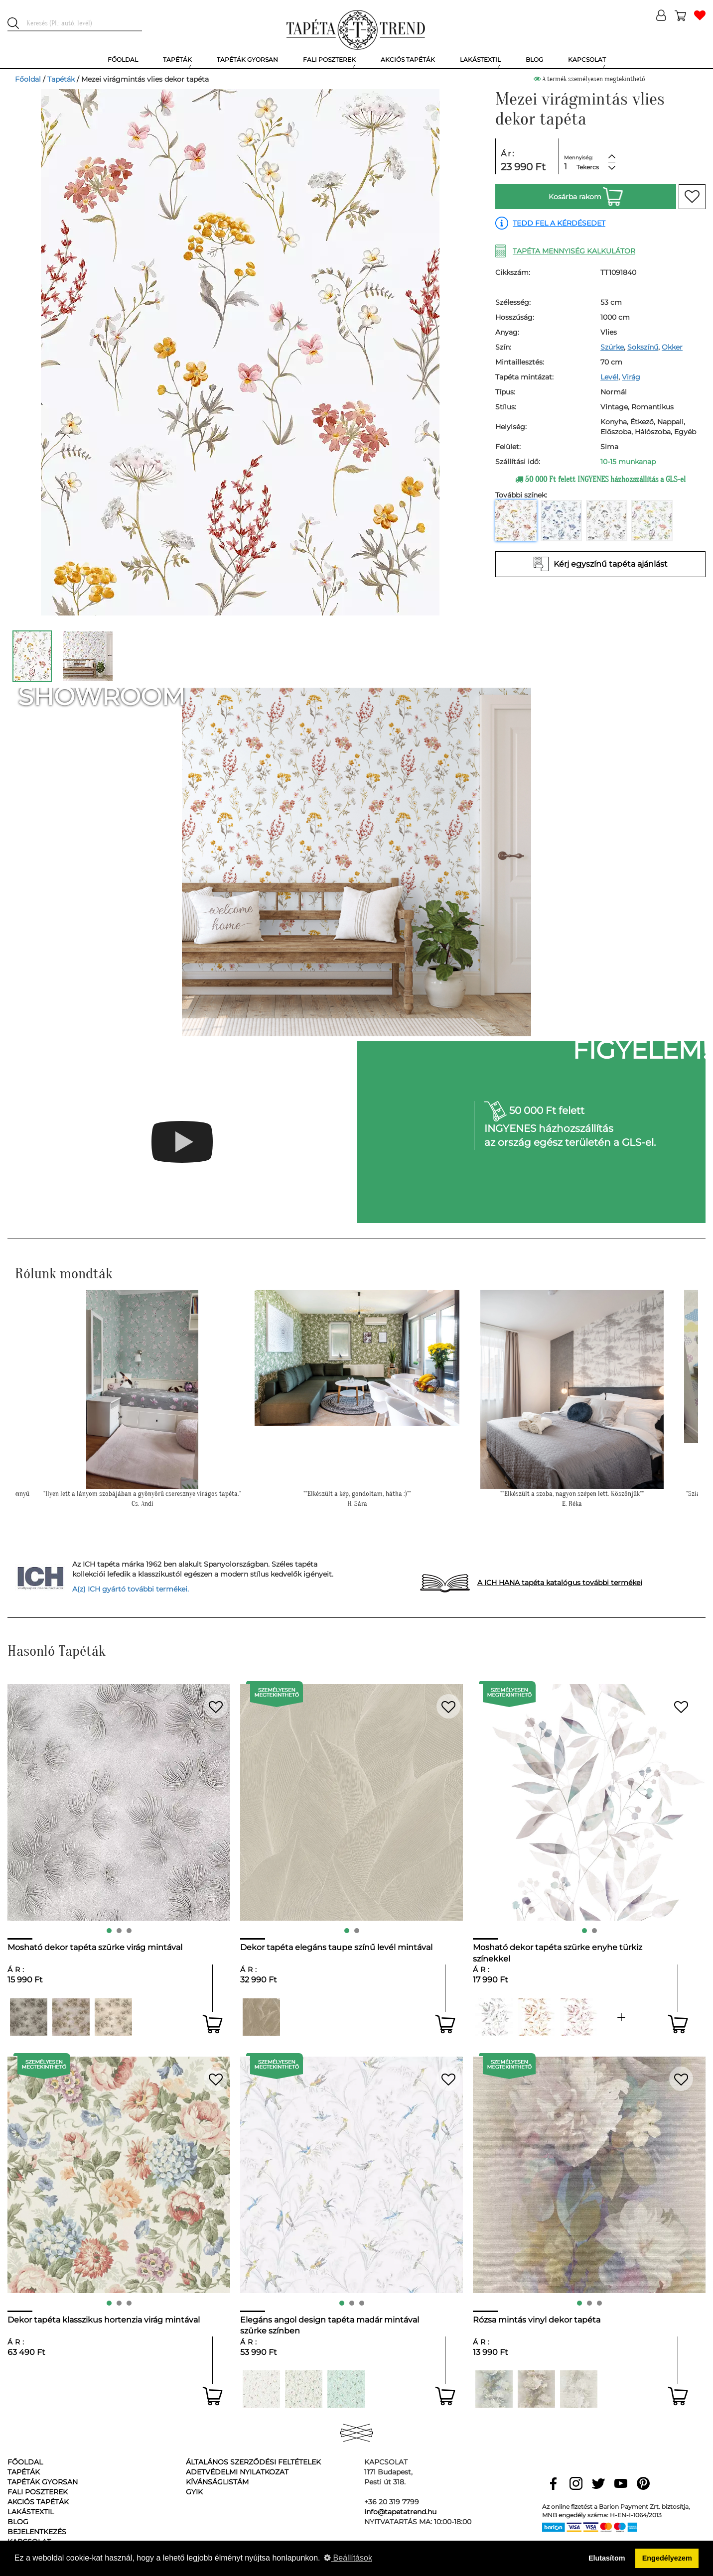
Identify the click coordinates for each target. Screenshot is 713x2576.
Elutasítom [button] (606, 2558)
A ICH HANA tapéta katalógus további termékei (559, 1582)
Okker (672, 347)
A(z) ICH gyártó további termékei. (130, 1589)
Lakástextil (30, 2511)
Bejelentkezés (36, 2531)
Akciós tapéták (38, 2501)
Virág (631, 376)
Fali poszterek (37, 2491)
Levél (609, 376)
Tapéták (61, 79)
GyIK (194, 2491)
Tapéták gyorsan (42, 2481)
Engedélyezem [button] (667, 2558)
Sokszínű (642, 347)
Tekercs (587, 167)
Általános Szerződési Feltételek (253, 2461)
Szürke (612, 347)
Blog (17, 2521)
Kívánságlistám (217, 2481)
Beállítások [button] (348, 2558)
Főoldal (28, 79)
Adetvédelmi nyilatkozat (237, 2471)
